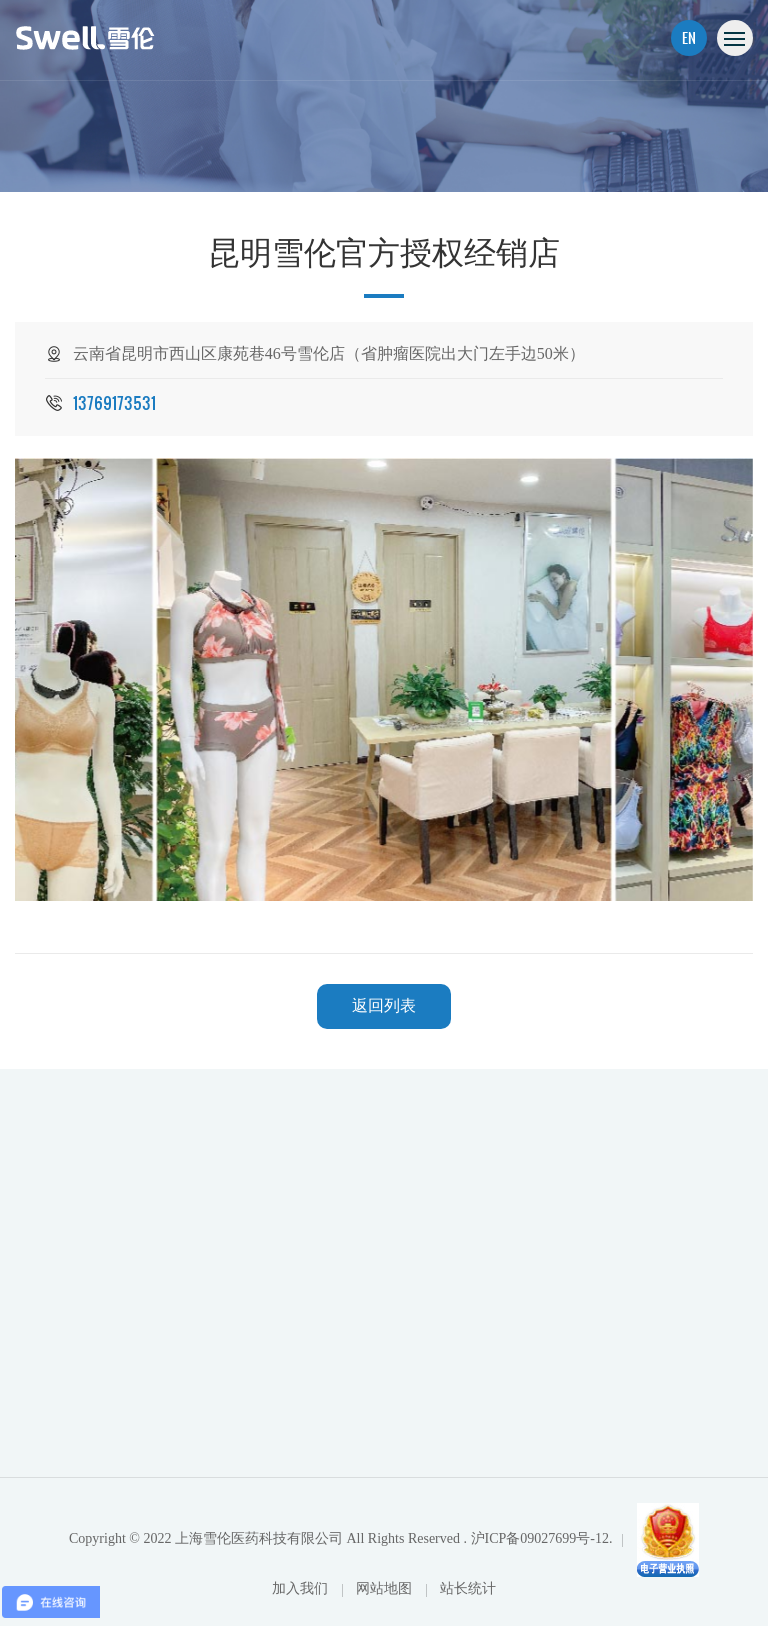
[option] (384, 679)
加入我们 (302, 1588)
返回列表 (384, 1005)
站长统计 (468, 1588)
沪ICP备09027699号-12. (542, 1538)
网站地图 (386, 1588)
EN (689, 37)
